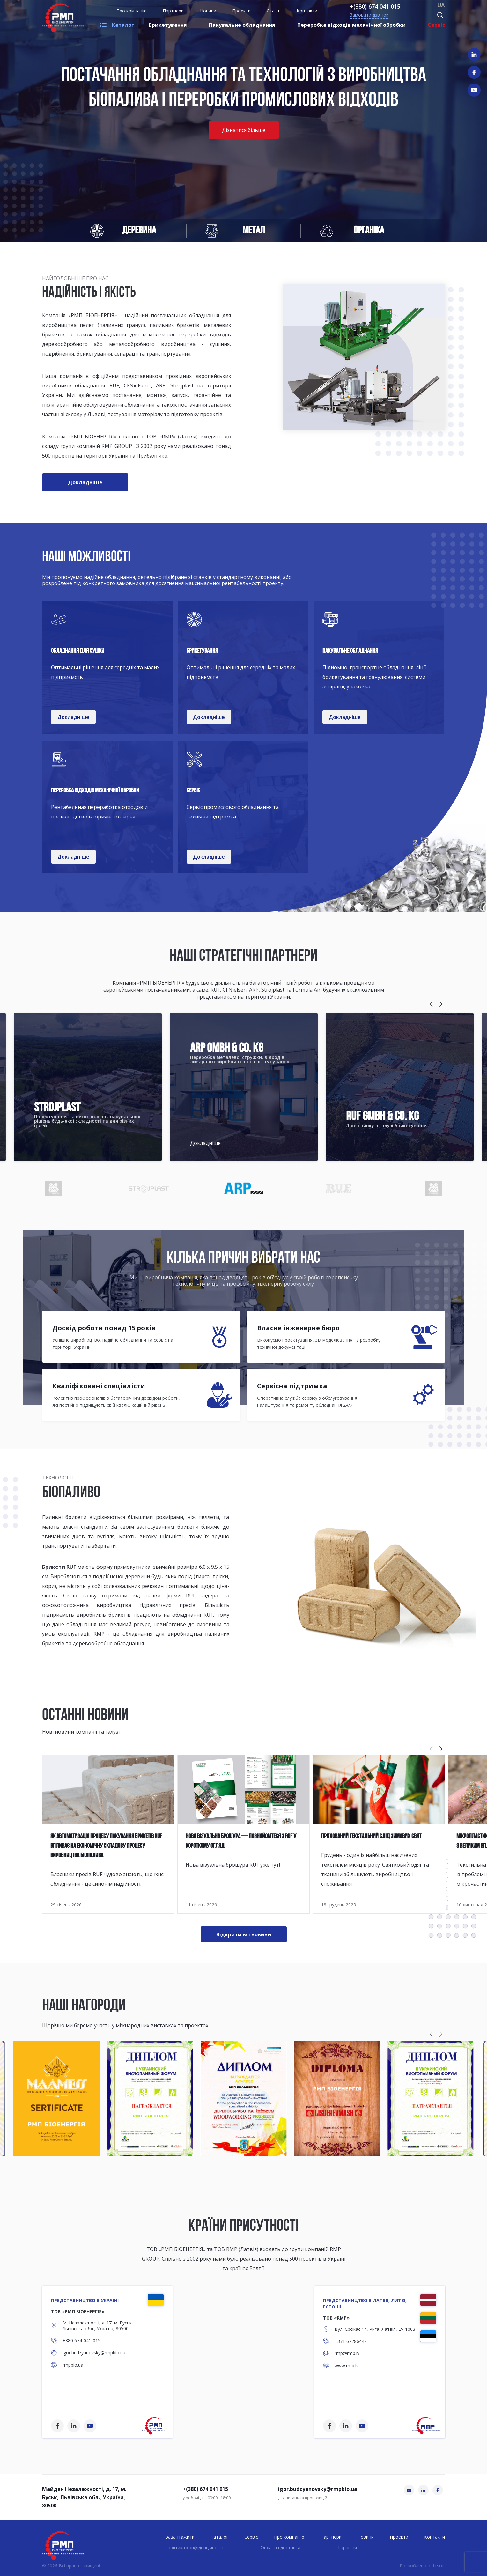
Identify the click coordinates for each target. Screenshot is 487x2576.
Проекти (241, 11)
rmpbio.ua (73, 2365)
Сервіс (436, 24)
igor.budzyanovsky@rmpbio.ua (94, 2353)
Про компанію (131, 11)
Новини (208, 11)
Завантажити (180, 2537)
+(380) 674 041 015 (375, 6)
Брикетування (168, 24)
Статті (274, 11)
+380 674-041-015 (81, 2341)
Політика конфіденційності (194, 2547)
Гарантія (347, 2547)
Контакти (307, 11)
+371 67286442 (351, 2341)
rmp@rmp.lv (347, 2353)
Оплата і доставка (280, 2547)
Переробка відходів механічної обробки (351, 24)
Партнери (173, 11)
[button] (431, 1004)
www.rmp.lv (346, 2365)
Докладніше (205, 1143)
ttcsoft (438, 2566)
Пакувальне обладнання (242, 24)
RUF (191, 1595)
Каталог (123, 24)
